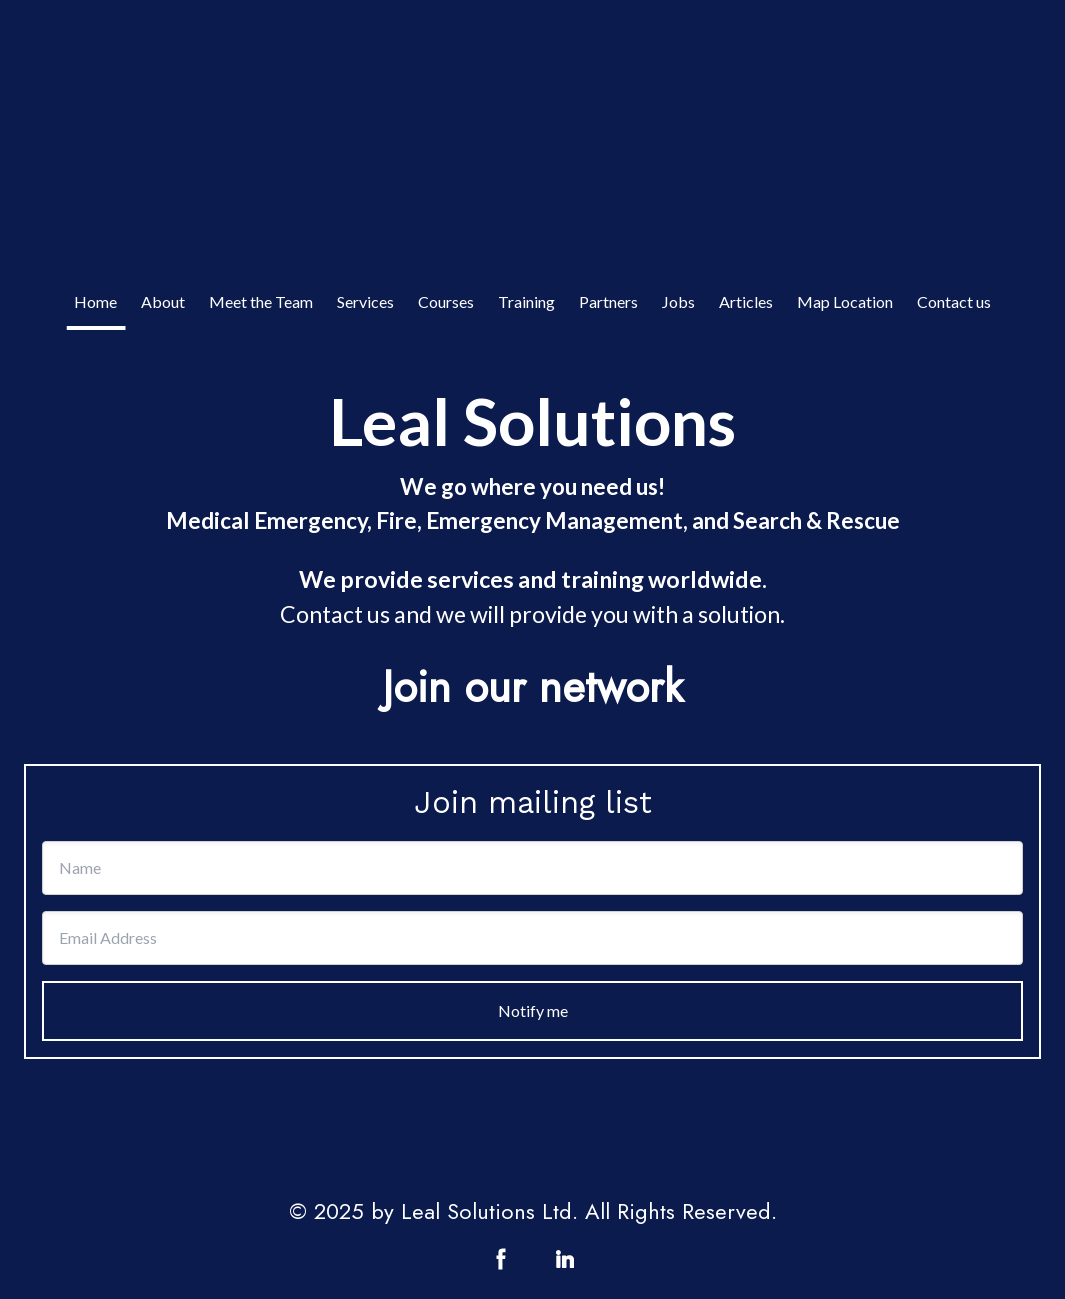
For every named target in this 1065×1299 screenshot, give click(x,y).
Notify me (533, 1010)
